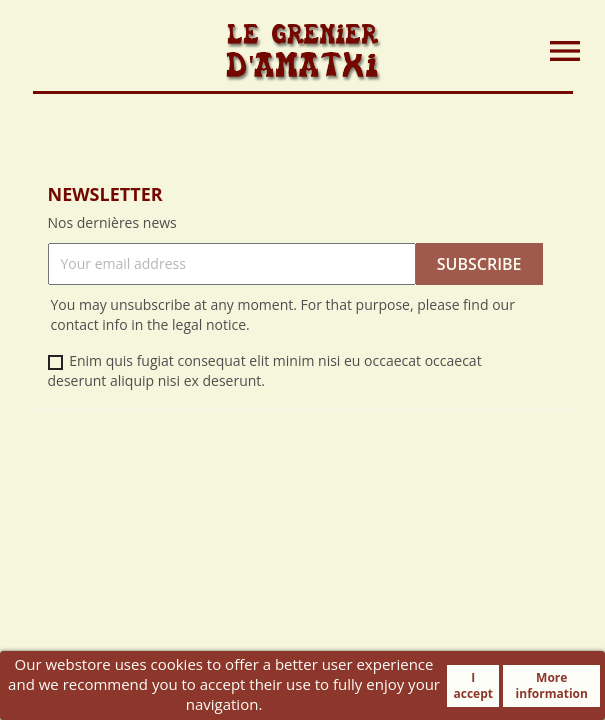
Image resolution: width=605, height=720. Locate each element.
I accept (473, 685)
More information (552, 685)
